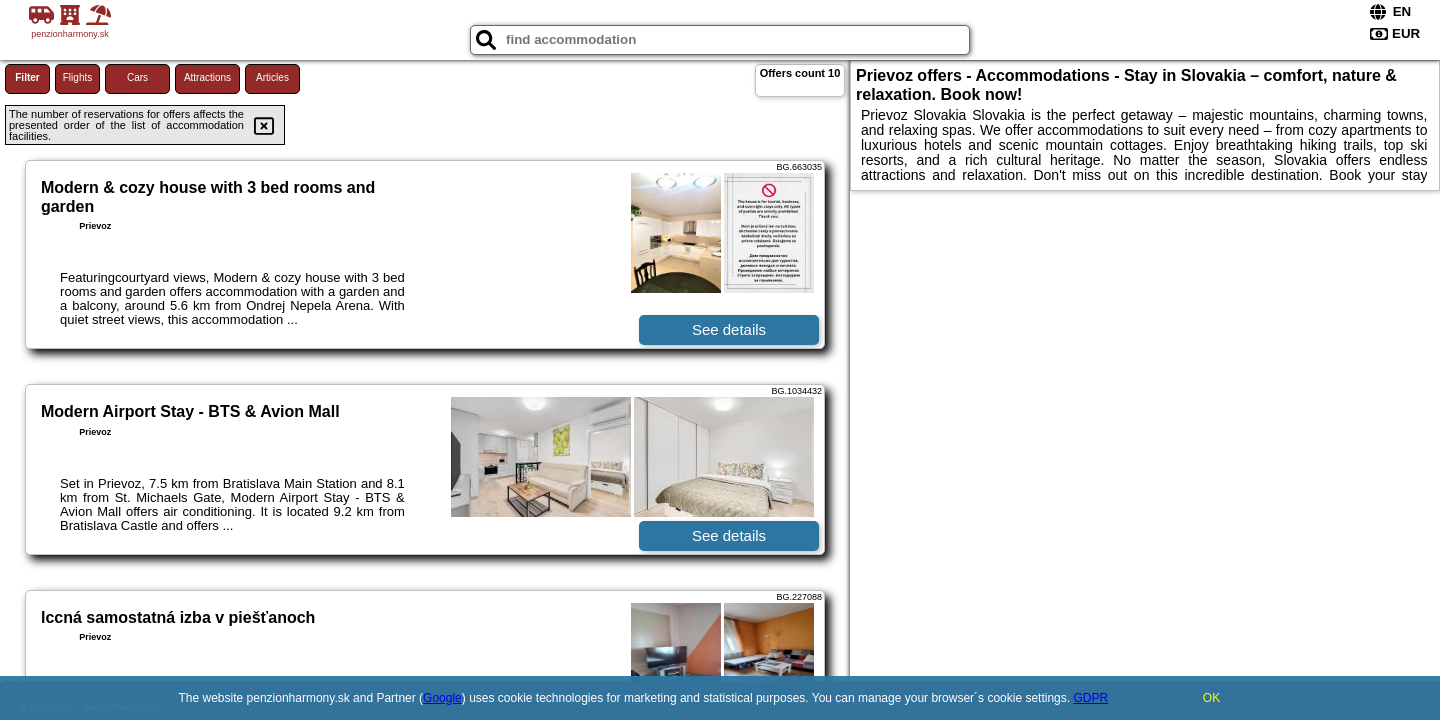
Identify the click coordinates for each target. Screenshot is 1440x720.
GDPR (1090, 698)
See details (729, 329)
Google (442, 698)
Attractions (207, 77)
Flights (77, 77)
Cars (137, 77)
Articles (272, 77)
